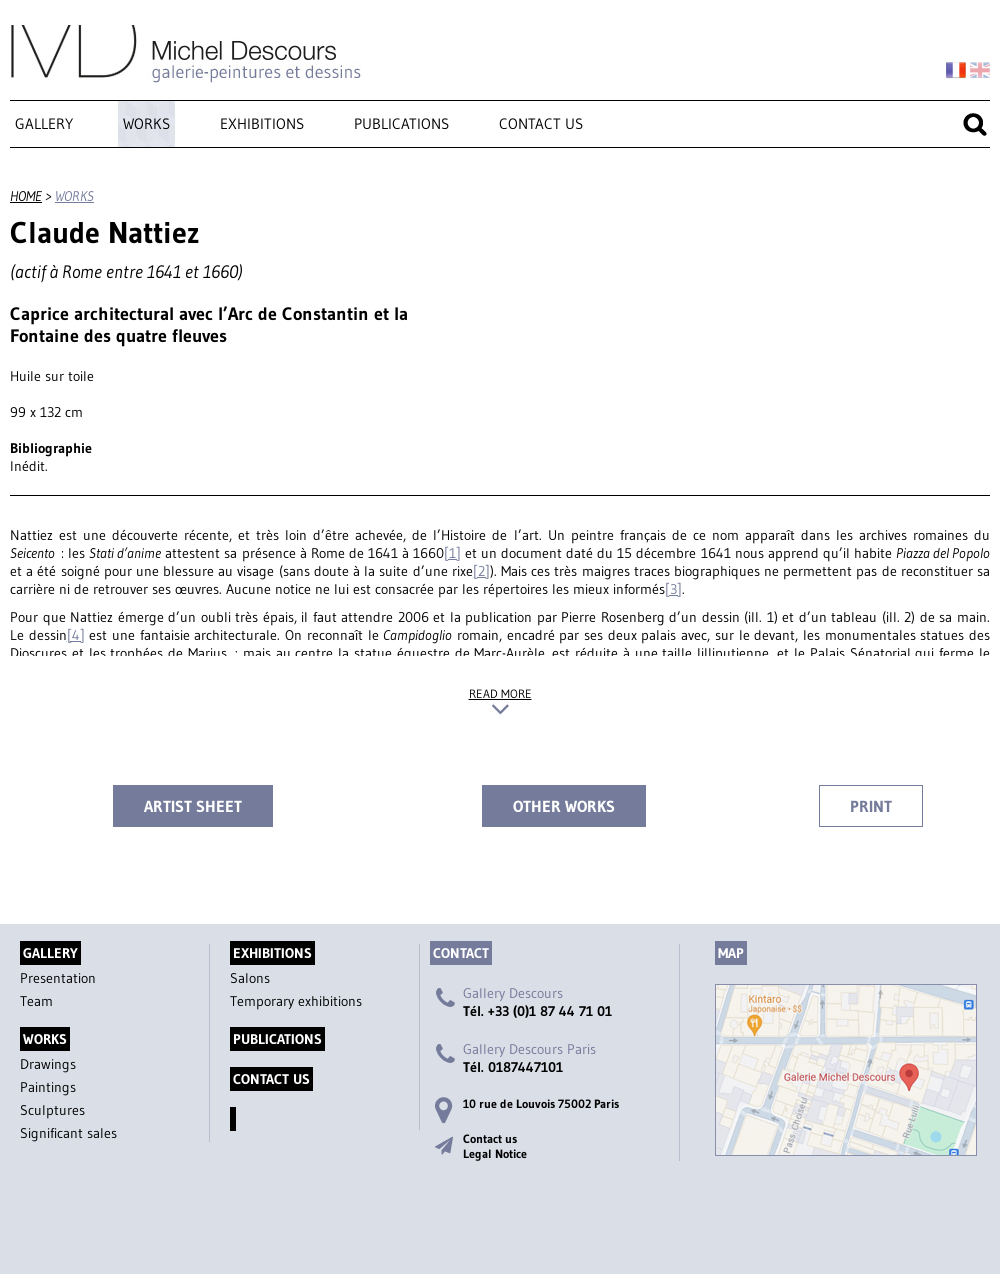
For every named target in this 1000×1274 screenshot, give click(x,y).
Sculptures (52, 1110)
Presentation (58, 978)
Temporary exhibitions (296, 1001)
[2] (481, 571)
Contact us (541, 123)
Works (146, 123)
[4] (76, 635)
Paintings (48, 1087)
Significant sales (68, 1133)
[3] (673, 589)
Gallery (44, 123)
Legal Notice (495, 1153)
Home (26, 196)
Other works (564, 806)
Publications (401, 123)
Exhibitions (262, 123)
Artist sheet (193, 806)
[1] (452, 553)
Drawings (48, 1064)
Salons (250, 978)
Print (871, 806)
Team (36, 1001)
